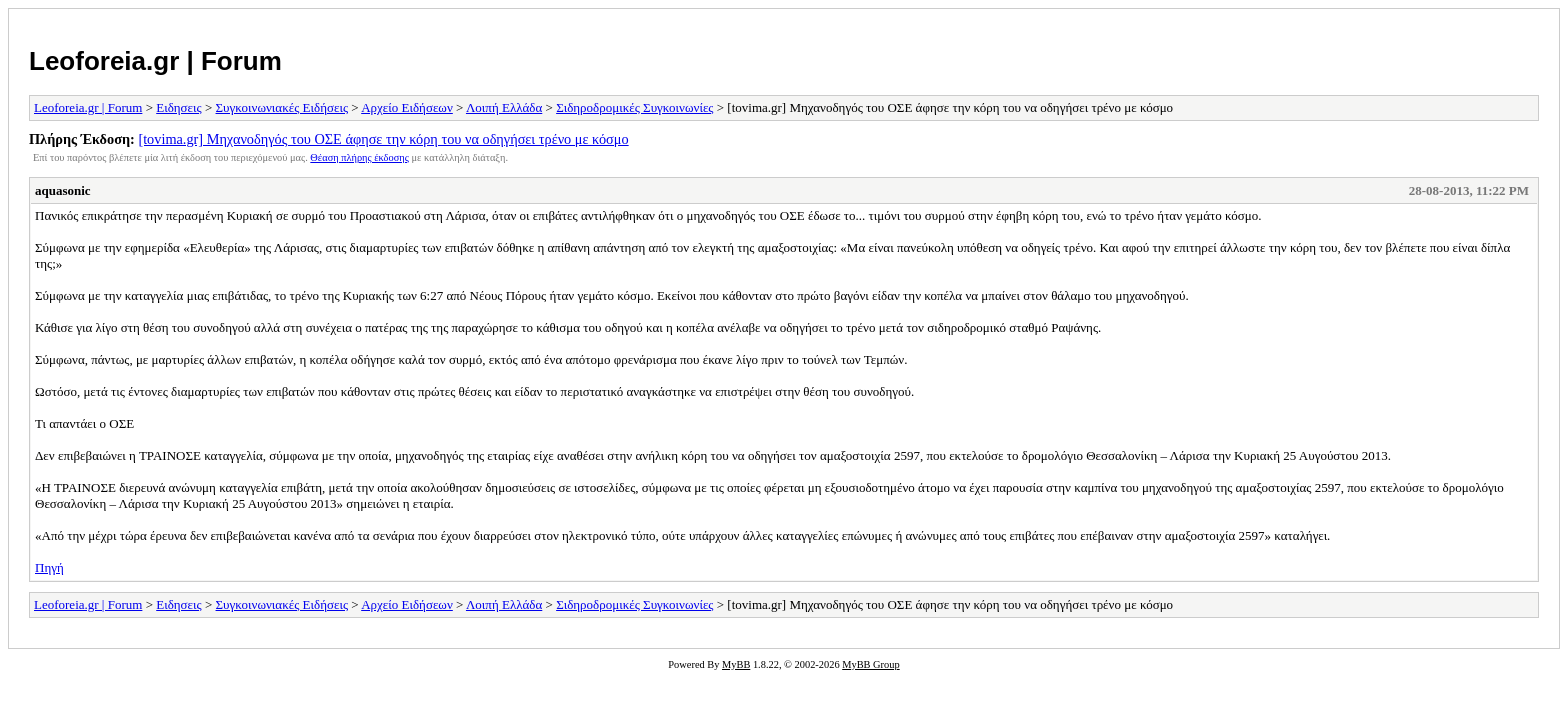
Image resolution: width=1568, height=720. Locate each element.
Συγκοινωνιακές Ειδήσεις (282, 107)
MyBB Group (870, 664)
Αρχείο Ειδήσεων (407, 107)
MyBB (736, 664)
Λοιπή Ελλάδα (504, 107)
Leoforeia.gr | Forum (155, 61)
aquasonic (63, 190)
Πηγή (49, 567)
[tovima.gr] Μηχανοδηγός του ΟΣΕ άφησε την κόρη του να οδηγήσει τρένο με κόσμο (383, 139)
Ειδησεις (178, 107)
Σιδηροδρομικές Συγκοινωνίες (634, 107)
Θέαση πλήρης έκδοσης (359, 157)
